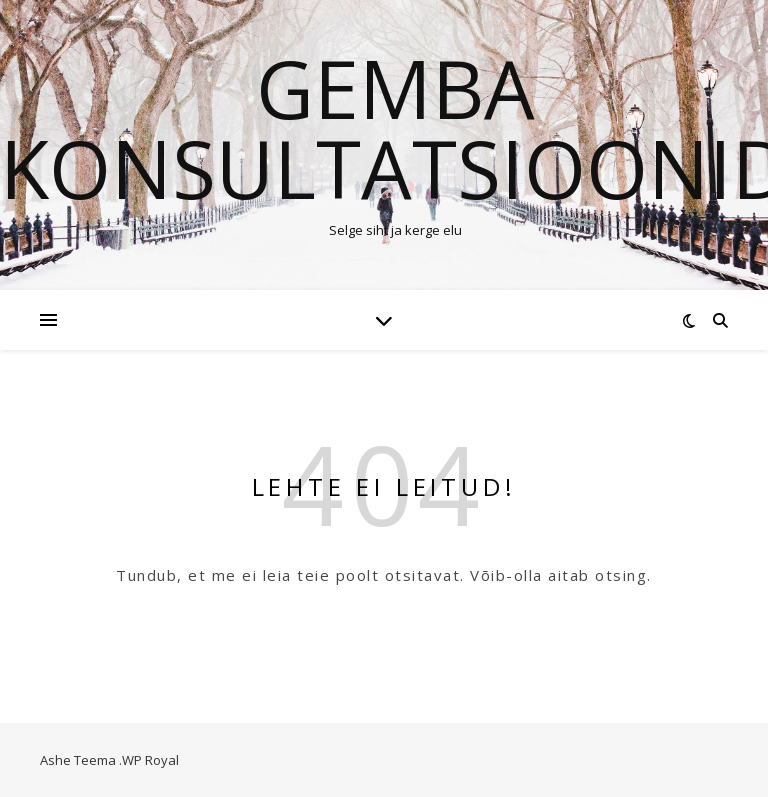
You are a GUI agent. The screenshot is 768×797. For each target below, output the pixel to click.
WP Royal (150, 760)
